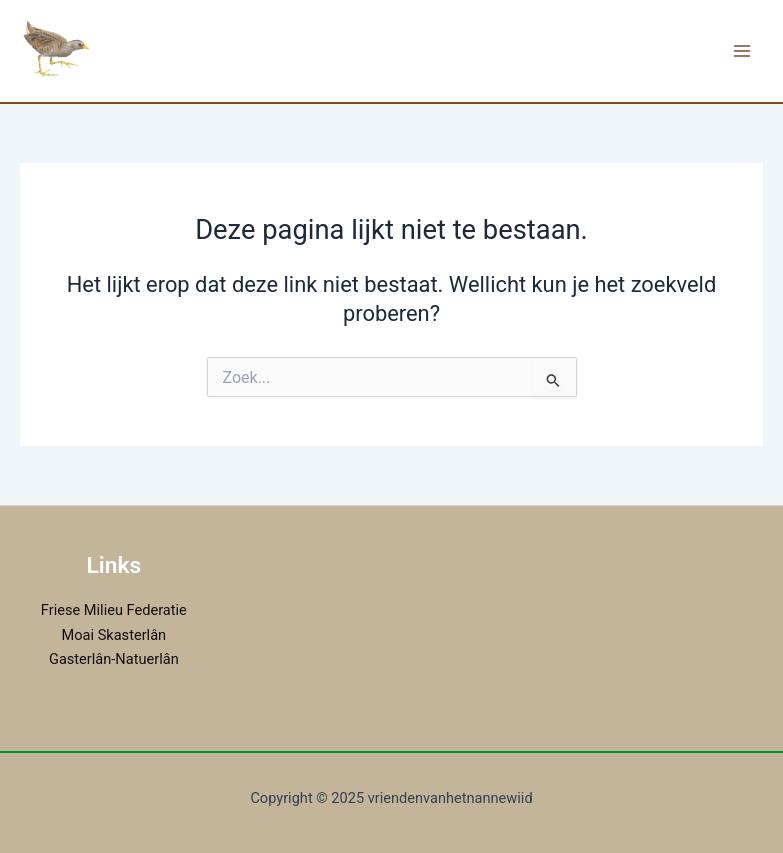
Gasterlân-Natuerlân (114, 659)
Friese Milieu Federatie (114, 610)
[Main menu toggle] (742, 51)
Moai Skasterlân (114, 635)
